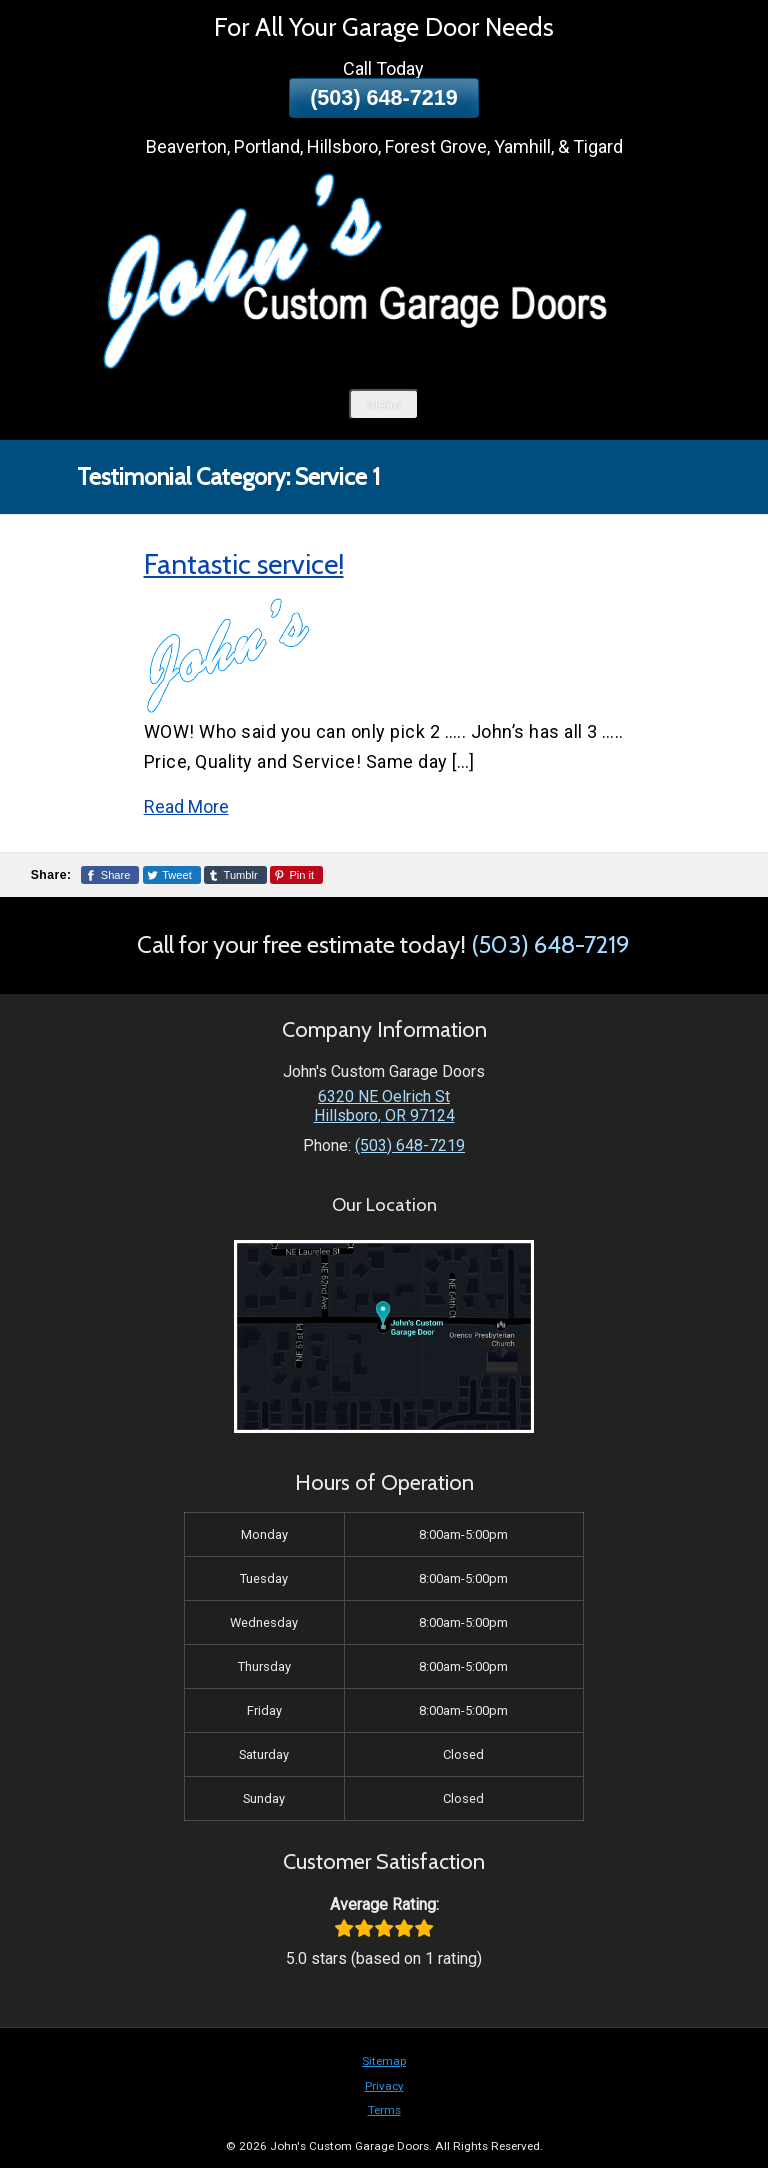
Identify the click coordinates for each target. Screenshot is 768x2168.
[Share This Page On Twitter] (172, 875)
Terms (384, 2110)
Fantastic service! (244, 564)
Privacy (384, 2086)
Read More (186, 806)
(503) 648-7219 (384, 97)
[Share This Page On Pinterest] (296, 875)
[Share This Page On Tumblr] (235, 875)
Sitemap (384, 2061)
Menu (383, 404)
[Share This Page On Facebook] (110, 875)
